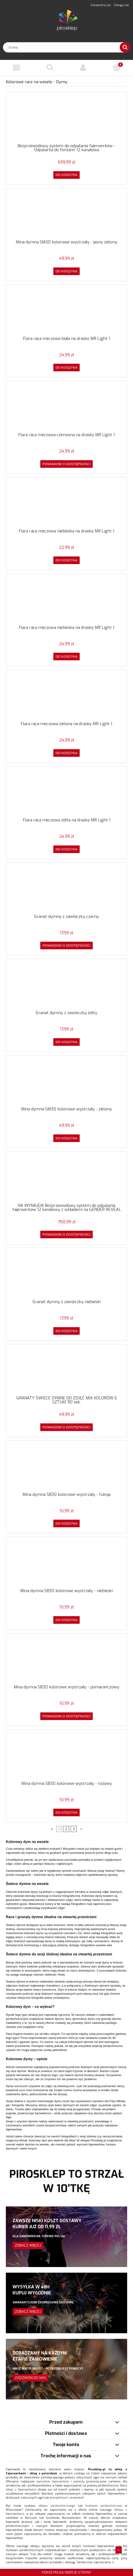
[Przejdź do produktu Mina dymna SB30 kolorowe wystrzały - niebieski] (66, 1564)
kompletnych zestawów (66, 2497)
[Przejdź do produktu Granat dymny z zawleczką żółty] (66, 986)
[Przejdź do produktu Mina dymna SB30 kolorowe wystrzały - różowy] (66, 1757)
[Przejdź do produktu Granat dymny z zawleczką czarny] (66, 890)
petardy (79, 2481)
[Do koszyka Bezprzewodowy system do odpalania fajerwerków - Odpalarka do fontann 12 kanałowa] (66, 175)
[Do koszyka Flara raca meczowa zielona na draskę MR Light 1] (66, 753)
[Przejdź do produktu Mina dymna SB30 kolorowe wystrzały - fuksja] (66, 1468)
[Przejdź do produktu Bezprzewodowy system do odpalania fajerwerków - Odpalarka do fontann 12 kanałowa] (66, 119)
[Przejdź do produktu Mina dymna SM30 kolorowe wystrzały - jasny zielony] (66, 215)
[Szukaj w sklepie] (62, 47)
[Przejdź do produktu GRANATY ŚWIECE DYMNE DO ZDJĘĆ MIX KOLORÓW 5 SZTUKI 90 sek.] (66, 1372)
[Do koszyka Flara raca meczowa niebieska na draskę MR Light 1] (66, 560)
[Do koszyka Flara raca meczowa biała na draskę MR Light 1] (66, 367)
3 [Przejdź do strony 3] (74, 1829)
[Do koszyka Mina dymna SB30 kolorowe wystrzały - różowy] (66, 1812)
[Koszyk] (116, 67)
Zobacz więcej (28, 2245)
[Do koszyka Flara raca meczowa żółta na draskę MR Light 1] (66, 849)
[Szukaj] (125, 47)
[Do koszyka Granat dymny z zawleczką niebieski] (66, 1331)
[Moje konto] (83, 67)
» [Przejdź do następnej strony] (81, 1829)
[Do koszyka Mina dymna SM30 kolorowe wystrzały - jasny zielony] (66, 271)
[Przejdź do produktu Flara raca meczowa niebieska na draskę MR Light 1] (66, 504)
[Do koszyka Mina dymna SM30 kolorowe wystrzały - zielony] (66, 1138)
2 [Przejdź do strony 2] (66, 1829)
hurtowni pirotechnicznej (104, 2506)
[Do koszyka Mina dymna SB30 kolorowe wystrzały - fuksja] (66, 1523)
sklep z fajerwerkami (21, 2489)
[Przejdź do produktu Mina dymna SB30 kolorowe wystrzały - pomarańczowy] (66, 1661)
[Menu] (17, 67)
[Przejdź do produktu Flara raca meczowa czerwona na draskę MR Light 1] (66, 408)
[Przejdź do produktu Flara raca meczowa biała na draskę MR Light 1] (66, 312)
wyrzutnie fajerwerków (52, 2481)
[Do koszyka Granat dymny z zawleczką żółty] (66, 1042)
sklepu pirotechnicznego (56, 2506)
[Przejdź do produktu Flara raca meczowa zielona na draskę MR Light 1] (66, 697)
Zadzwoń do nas (30, 2377)
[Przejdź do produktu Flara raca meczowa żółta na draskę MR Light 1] (66, 793)
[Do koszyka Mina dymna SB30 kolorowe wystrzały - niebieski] (66, 1620)
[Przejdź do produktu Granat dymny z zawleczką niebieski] (66, 1275)
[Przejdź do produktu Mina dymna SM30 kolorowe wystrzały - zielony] (66, 1083)
